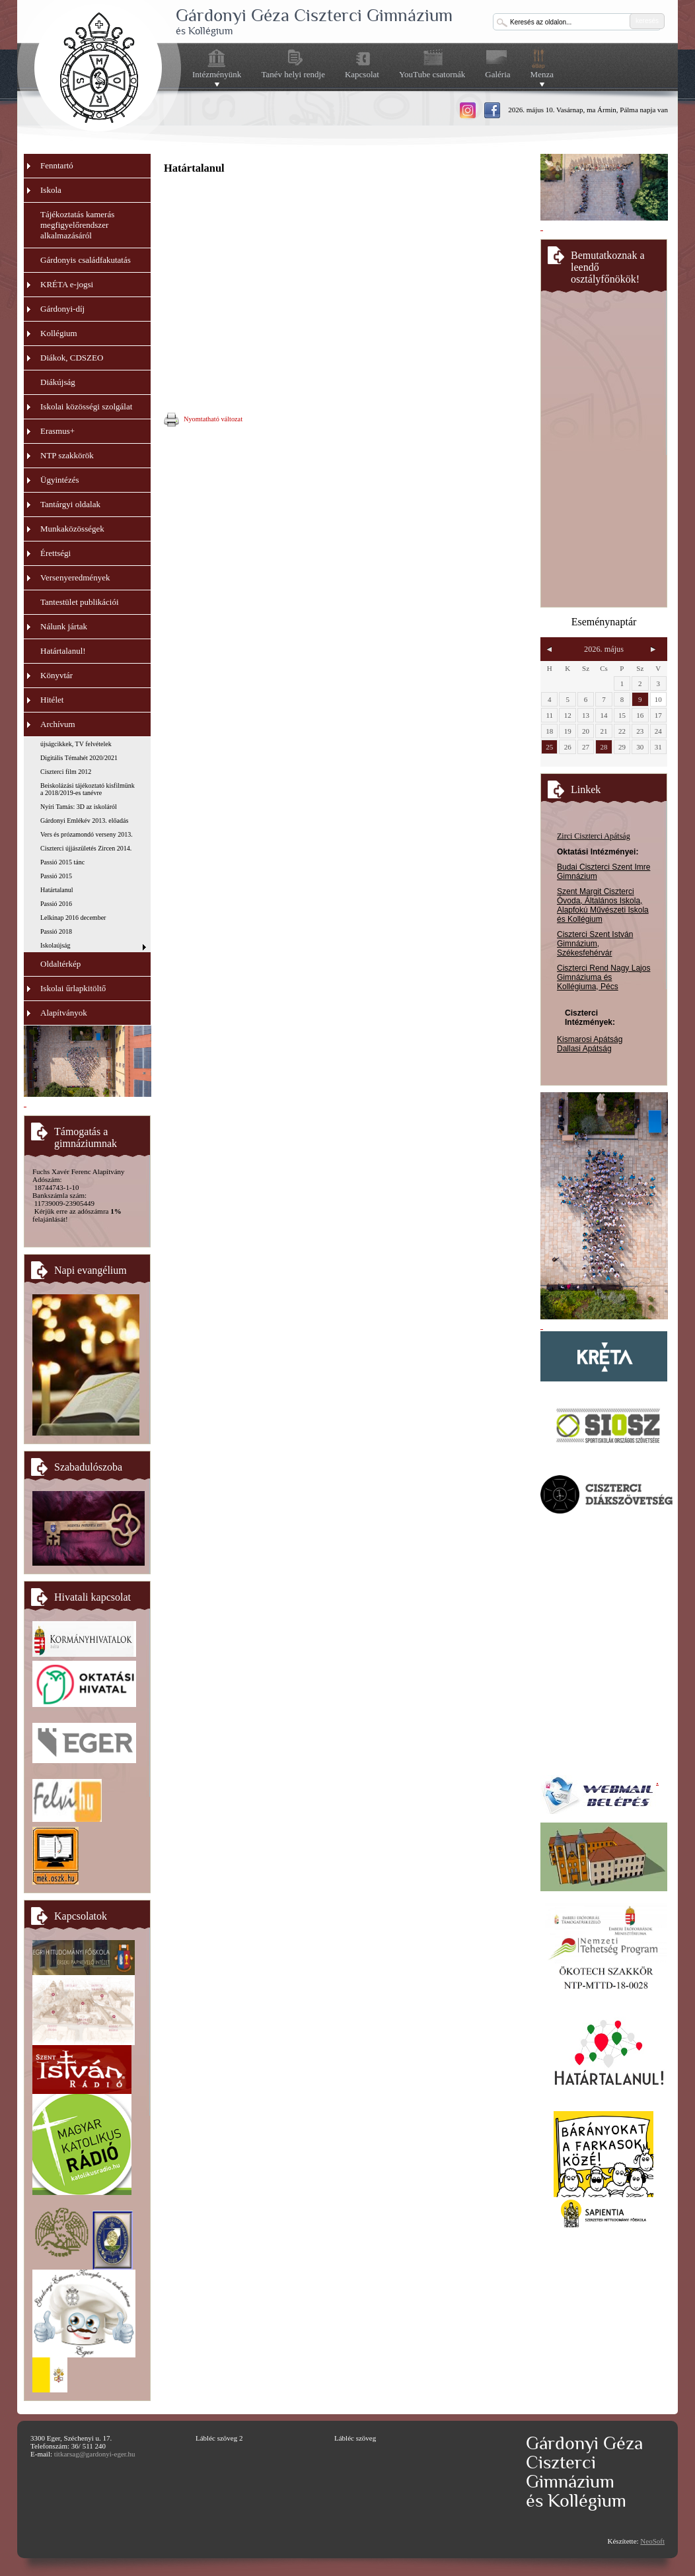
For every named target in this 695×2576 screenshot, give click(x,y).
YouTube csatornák (432, 74)
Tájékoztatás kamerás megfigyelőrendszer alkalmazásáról (77, 224)
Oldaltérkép (60, 964)
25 (549, 747)
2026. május (604, 649)
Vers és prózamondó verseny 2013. (86, 834)
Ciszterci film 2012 (65, 771)
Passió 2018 (56, 931)
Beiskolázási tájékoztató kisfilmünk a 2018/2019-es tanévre (87, 789)
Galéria (497, 74)
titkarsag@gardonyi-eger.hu (94, 2454)
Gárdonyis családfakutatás (85, 260)
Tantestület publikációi (79, 602)
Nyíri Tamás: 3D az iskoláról (78, 806)
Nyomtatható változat (203, 420)
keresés (647, 20)
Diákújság (57, 382)
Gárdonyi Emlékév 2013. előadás (84, 820)
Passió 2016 (56, 903)
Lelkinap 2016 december (73, 917)
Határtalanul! (63, 651)
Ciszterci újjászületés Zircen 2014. (85, 848)
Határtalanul (56, 889)
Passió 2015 (56, 876)
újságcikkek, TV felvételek (76, 744)
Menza (542, 74)
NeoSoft (652, 2541)
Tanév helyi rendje (293, 74)
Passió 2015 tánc (62, 862)
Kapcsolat (362, 74)
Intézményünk (216, 74)
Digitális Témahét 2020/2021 (79, 757)
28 (603, 747)
